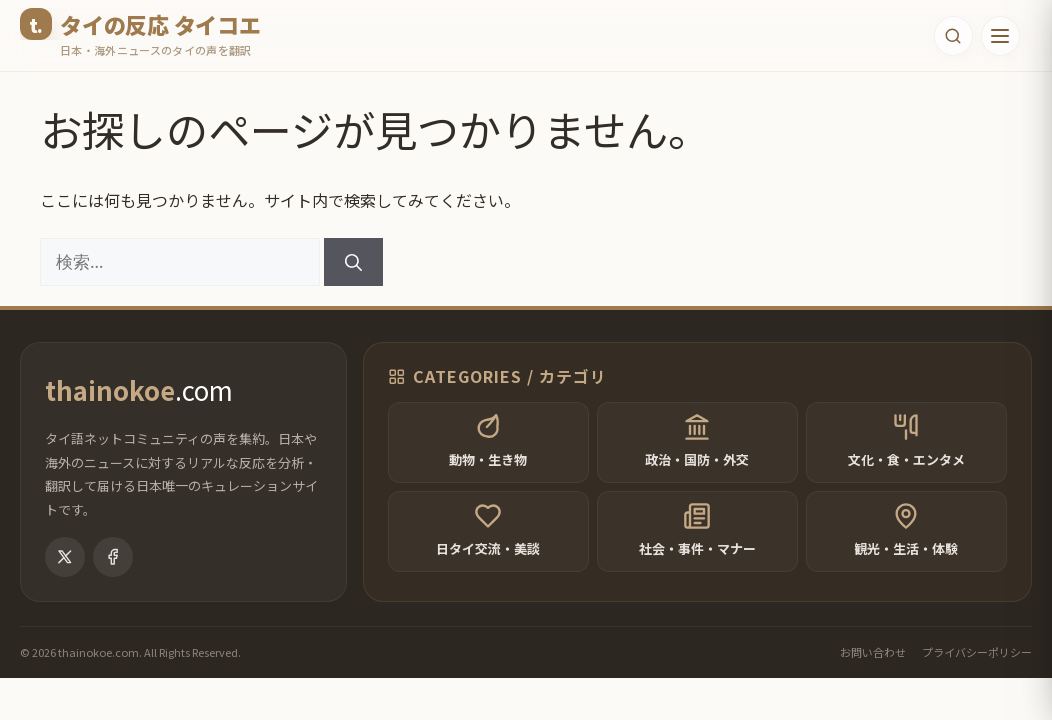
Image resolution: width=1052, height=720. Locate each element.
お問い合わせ (873, 671)
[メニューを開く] (999, 36)
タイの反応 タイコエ (160, 24)
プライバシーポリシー (977, 671)
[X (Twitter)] (65, 576)
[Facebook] (113, 576)
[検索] (353, 262)
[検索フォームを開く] (949, 36)
